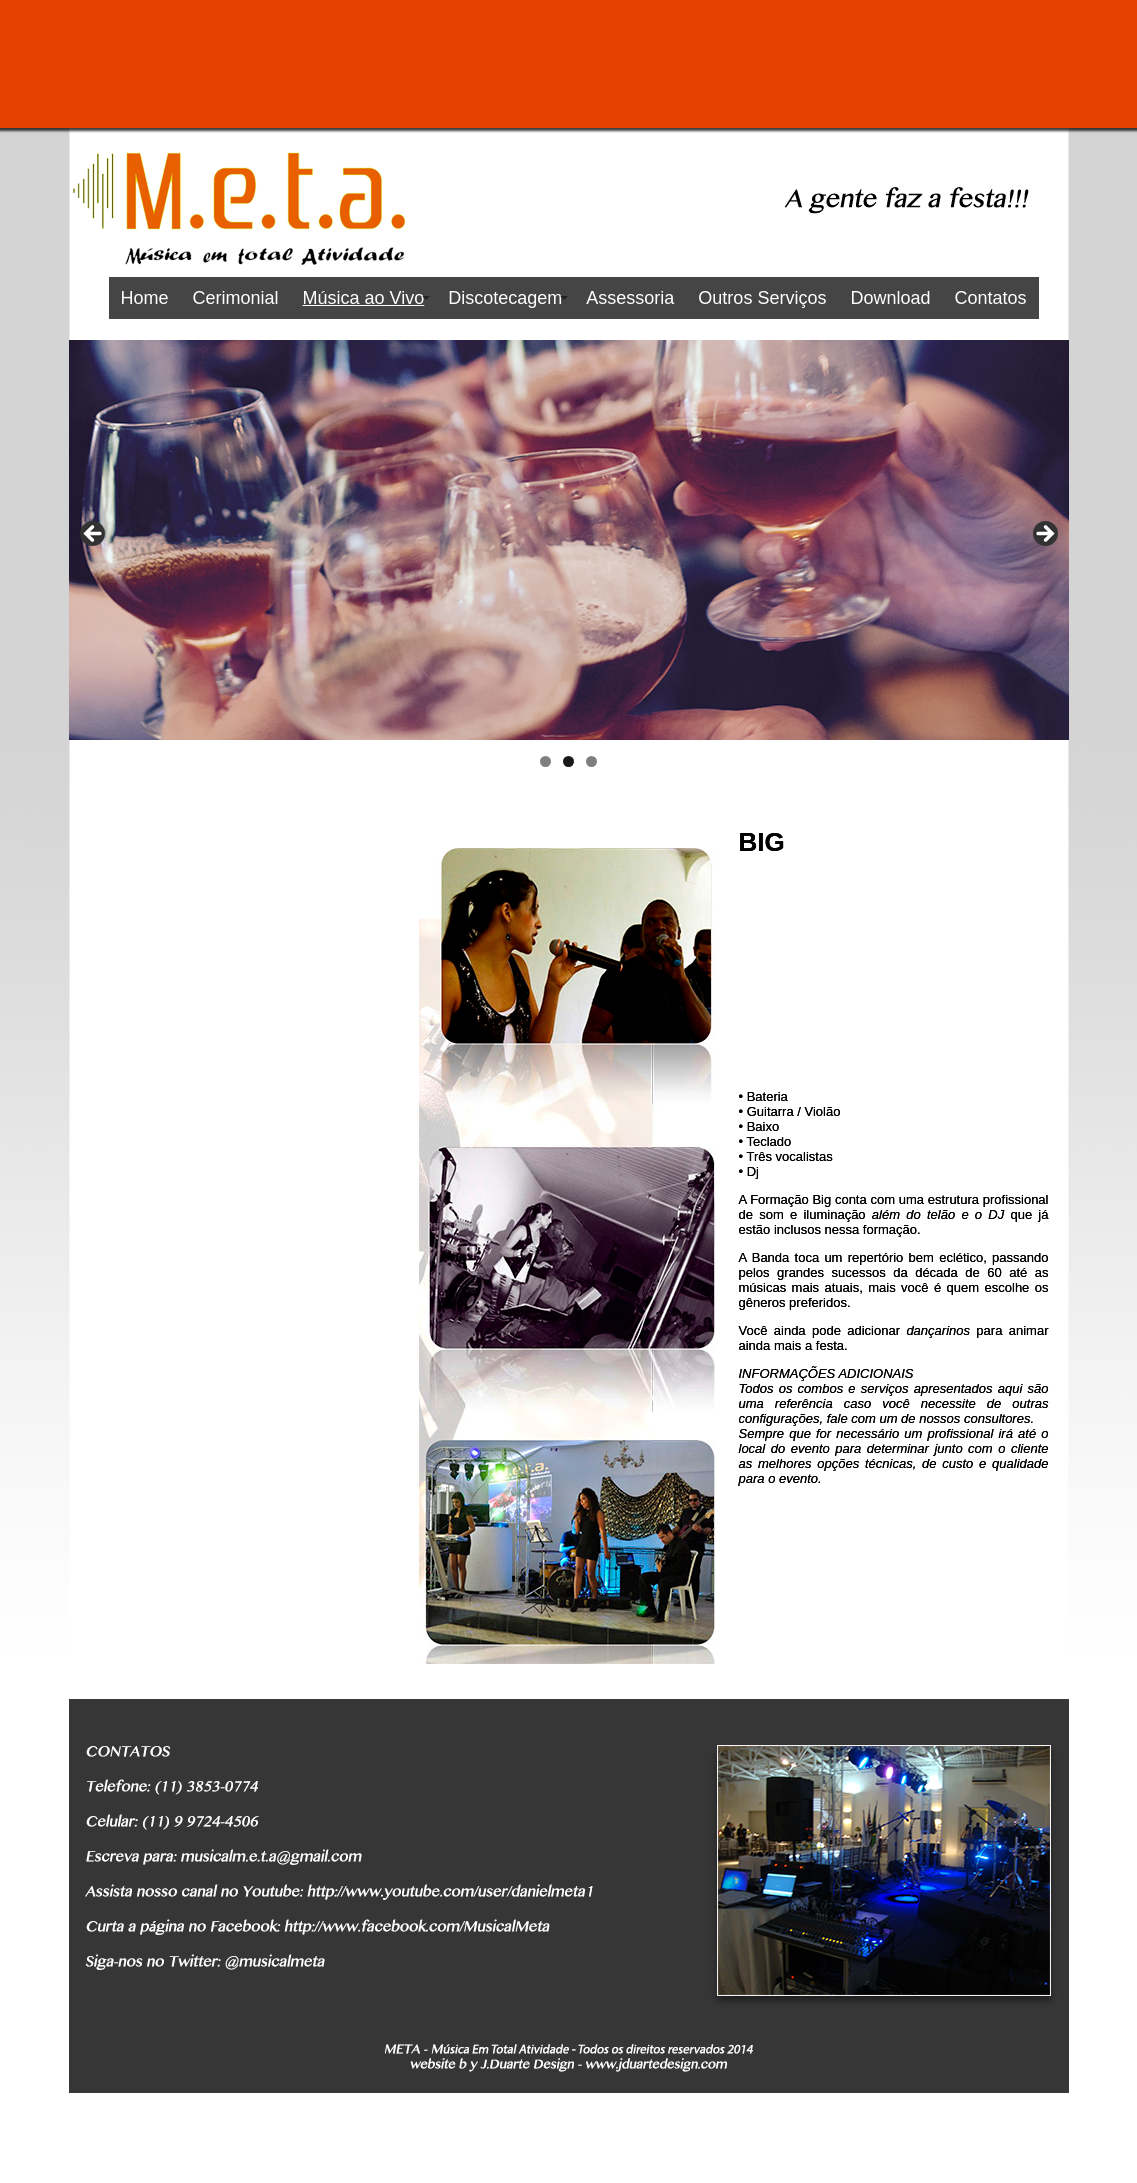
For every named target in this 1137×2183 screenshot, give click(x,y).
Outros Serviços (762, 298)
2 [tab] (568, 761)
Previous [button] (94, 535)
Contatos (990, 298)
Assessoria (630, 298)
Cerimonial (236, 298)
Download (890, 298)
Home (145, 298)
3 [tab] (591, 761)
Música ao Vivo (364, 298)
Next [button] (1044, 535)
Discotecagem (505, 298)
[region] (569, 540)
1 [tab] (545, 761)
